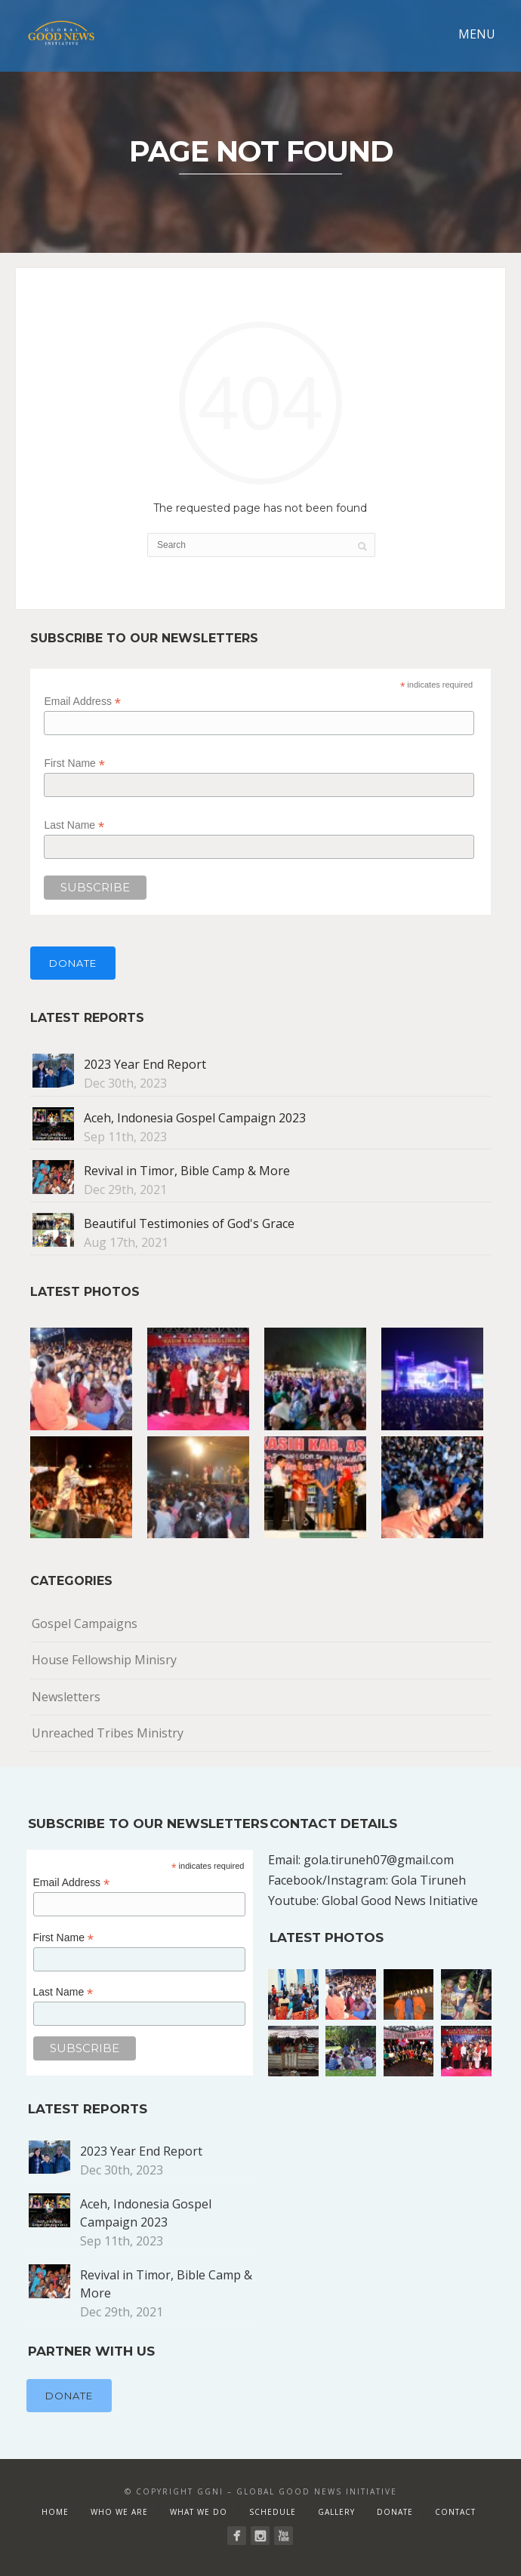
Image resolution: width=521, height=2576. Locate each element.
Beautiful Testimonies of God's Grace (189, 1223)
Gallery (336, 2512)
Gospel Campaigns (84, 1623)
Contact (455, 2512)
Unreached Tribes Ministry (107, 1733)
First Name (74, 763)
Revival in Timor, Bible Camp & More (187, 1170)
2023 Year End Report (145, 1064)
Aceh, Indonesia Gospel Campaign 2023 (195, 1117)
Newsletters (66, 1696)
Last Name (74, 825)
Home (55, 2512)
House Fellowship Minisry (104, 1659)
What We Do (198, 2512)
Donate (73, 963)
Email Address (82, 701)
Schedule (272, 2512)
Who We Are (119, 2512)
